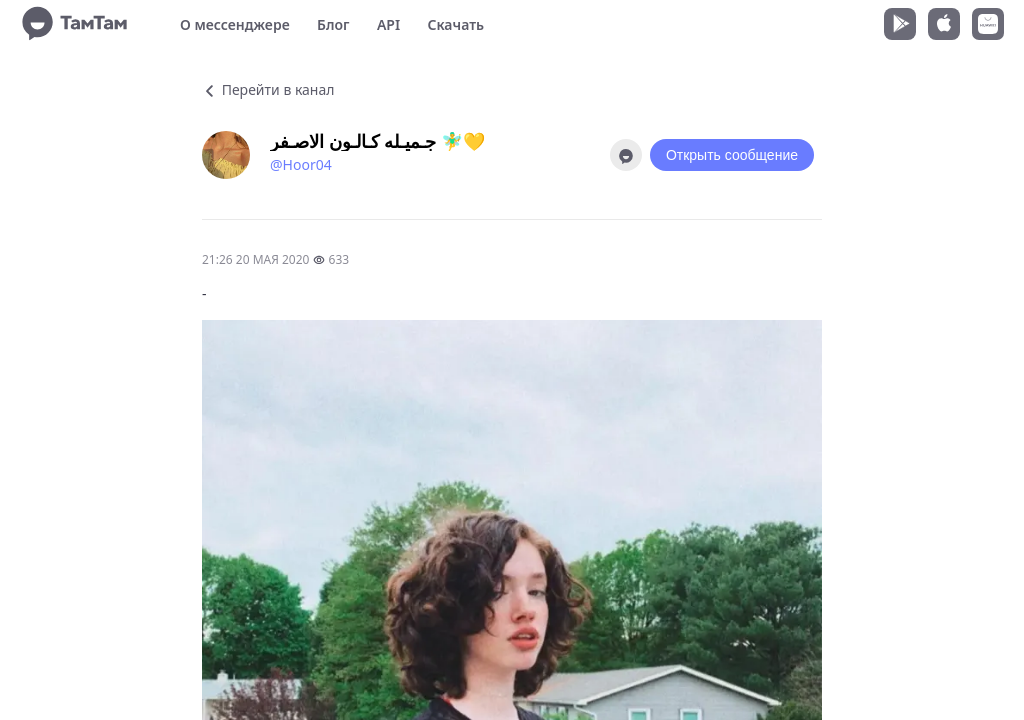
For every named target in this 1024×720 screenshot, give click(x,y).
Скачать (455, 24)
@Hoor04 (301, 164)
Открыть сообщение (732, 155)
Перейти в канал (268, 89)
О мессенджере (235, 24)
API (388, 24)
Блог (333, 24)
